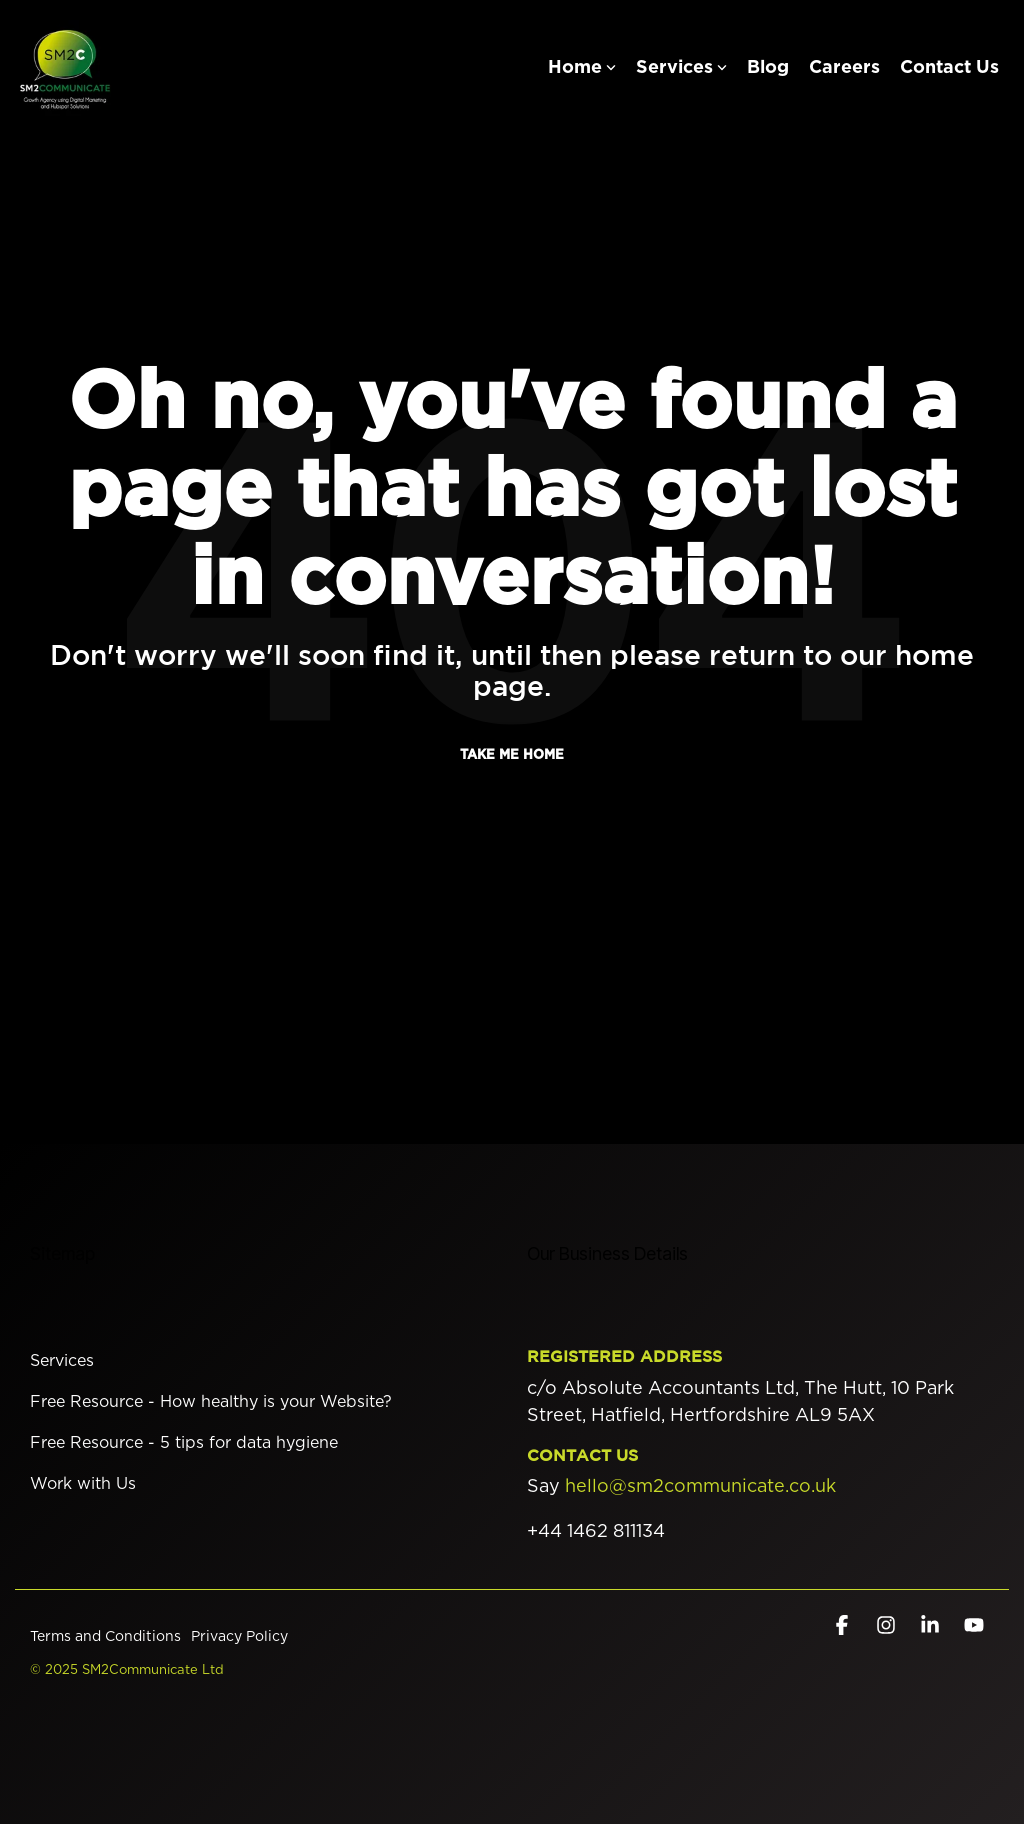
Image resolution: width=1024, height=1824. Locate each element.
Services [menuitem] (62, 1361)
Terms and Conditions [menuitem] (105, 1637)
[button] (844, 1626)
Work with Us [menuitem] (83, 1484)
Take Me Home (512, 755)
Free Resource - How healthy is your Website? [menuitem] (211, 1402)
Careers (844, 68)
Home (582, 68)
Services (681, 68)
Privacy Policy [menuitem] (239, 1637)
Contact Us (949, 68)
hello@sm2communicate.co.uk (700, 1487)
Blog (768, 68)
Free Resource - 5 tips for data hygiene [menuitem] (184, 1443)
